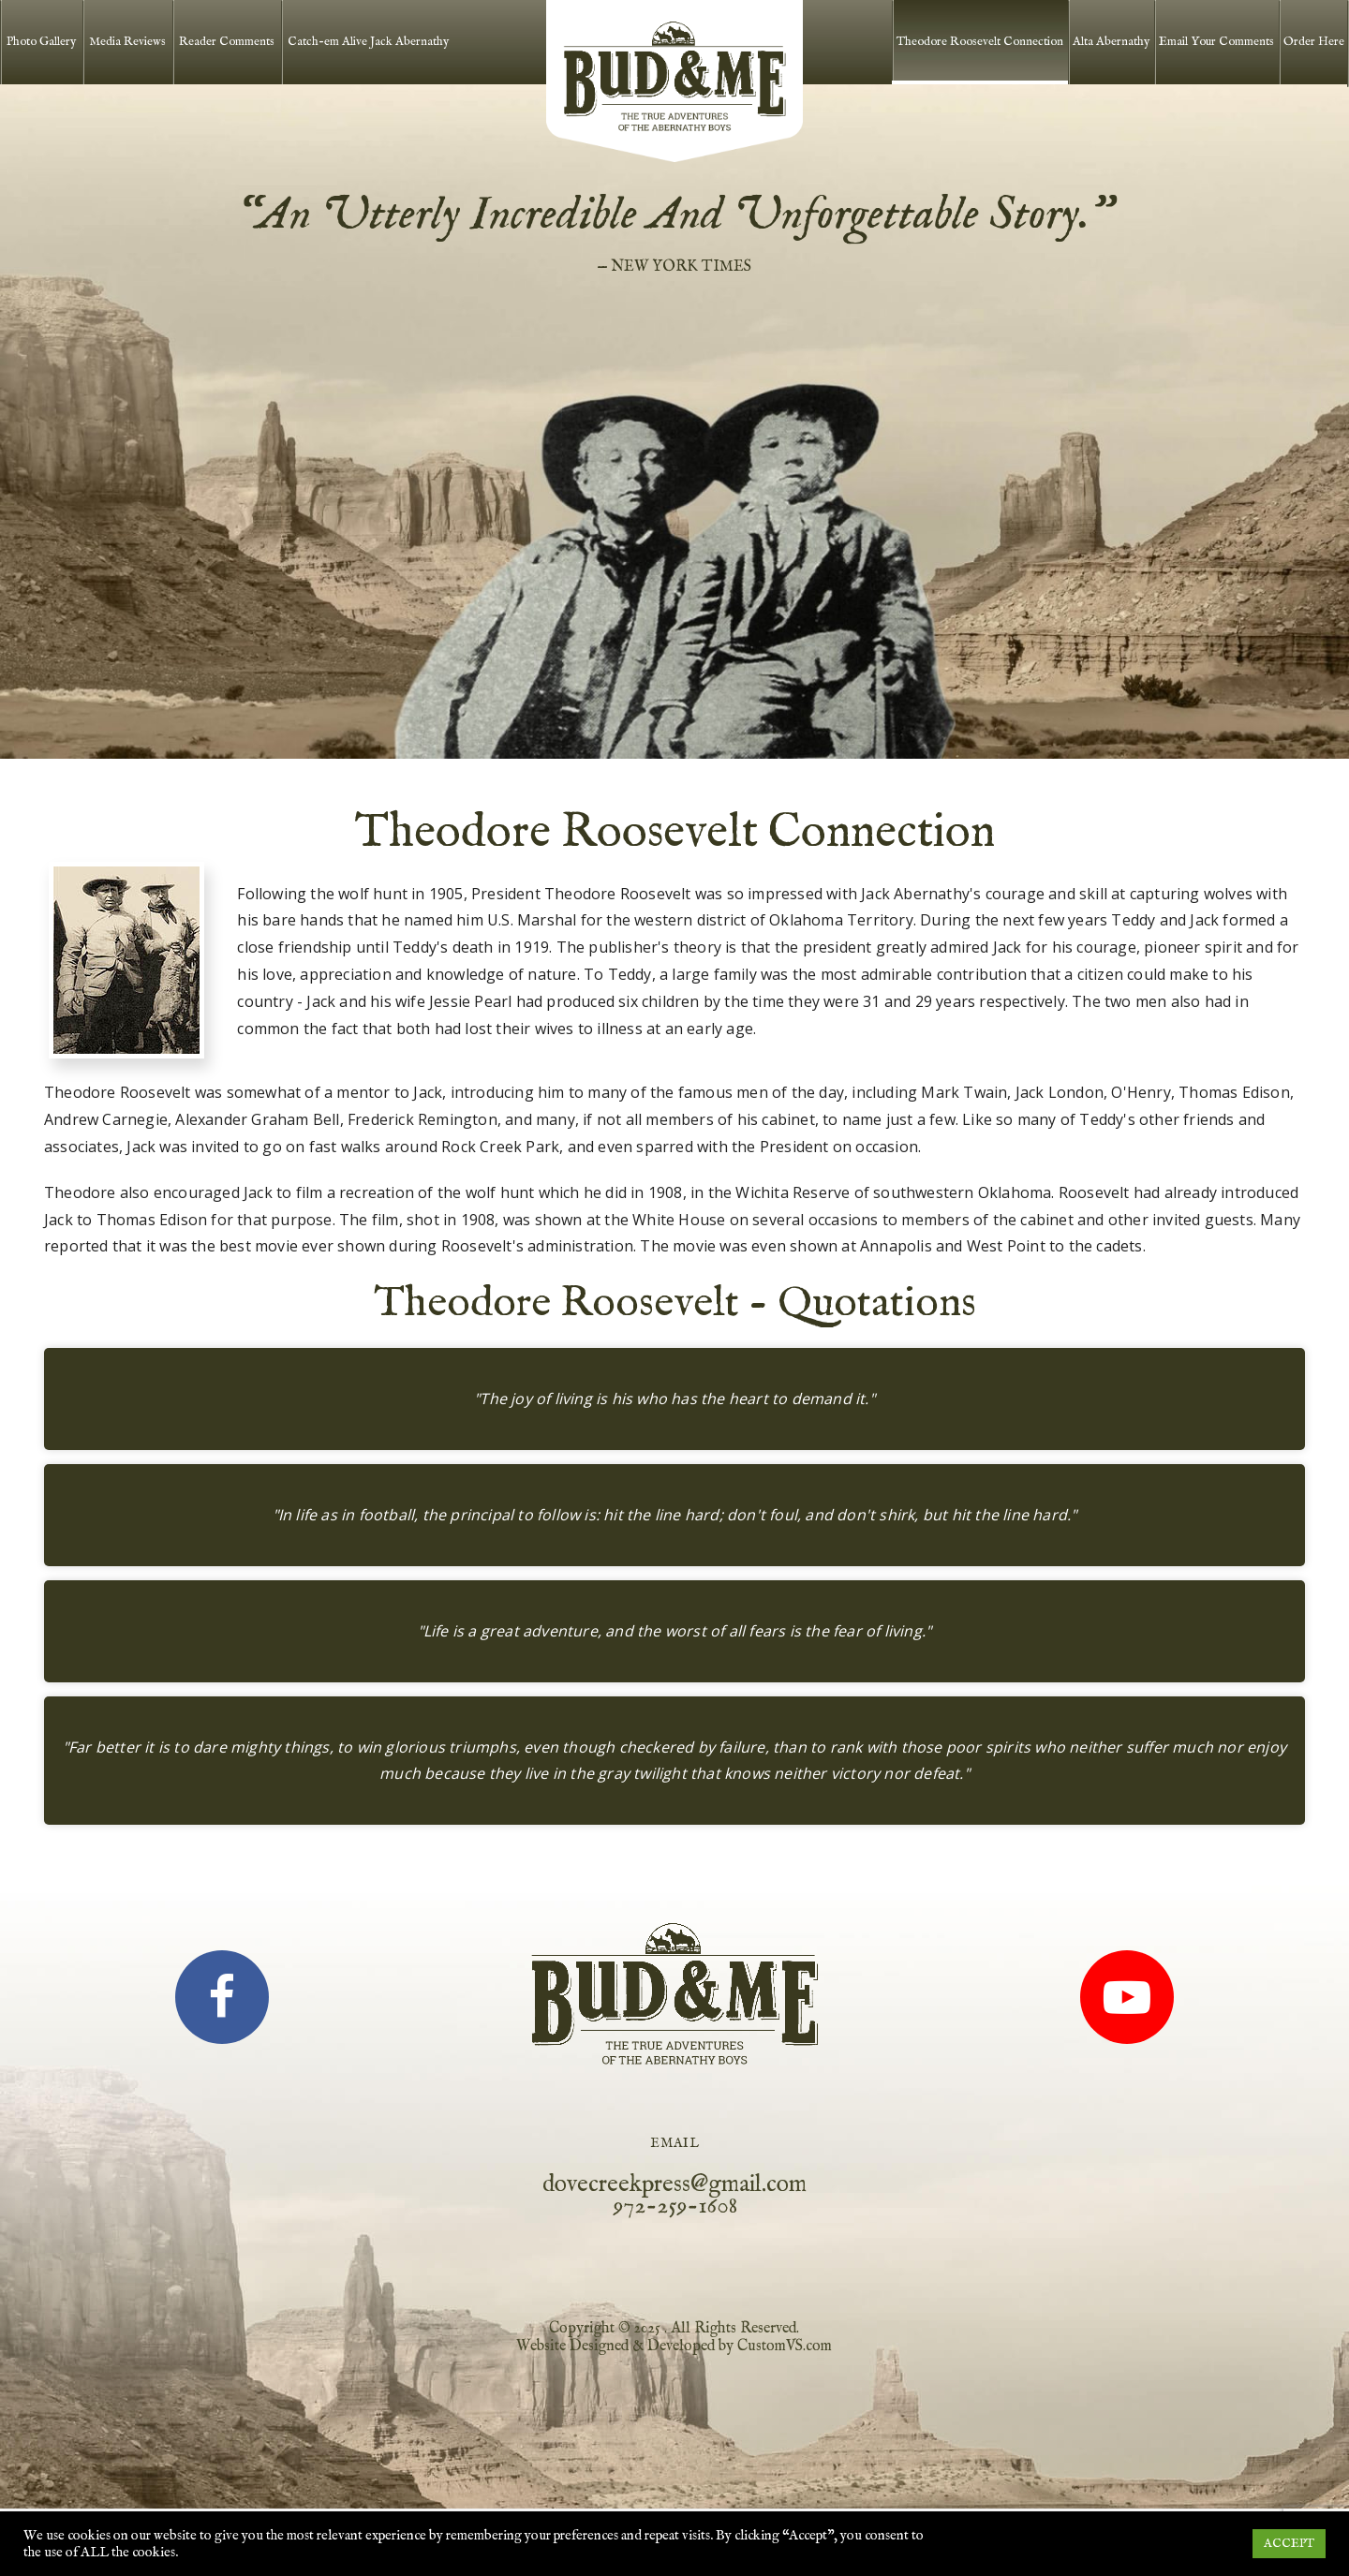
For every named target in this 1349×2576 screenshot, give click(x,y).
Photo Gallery (41, 42)
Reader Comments (226, 42)
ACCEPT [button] (1289, 2544)
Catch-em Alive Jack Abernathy (368, 42)
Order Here (1313, 42)
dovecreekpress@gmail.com (674, 2184)
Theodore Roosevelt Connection (980, 42)
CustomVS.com (784, 2346)
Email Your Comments (1216, 42)
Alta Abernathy (1111, 42)
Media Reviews (127, 42)
